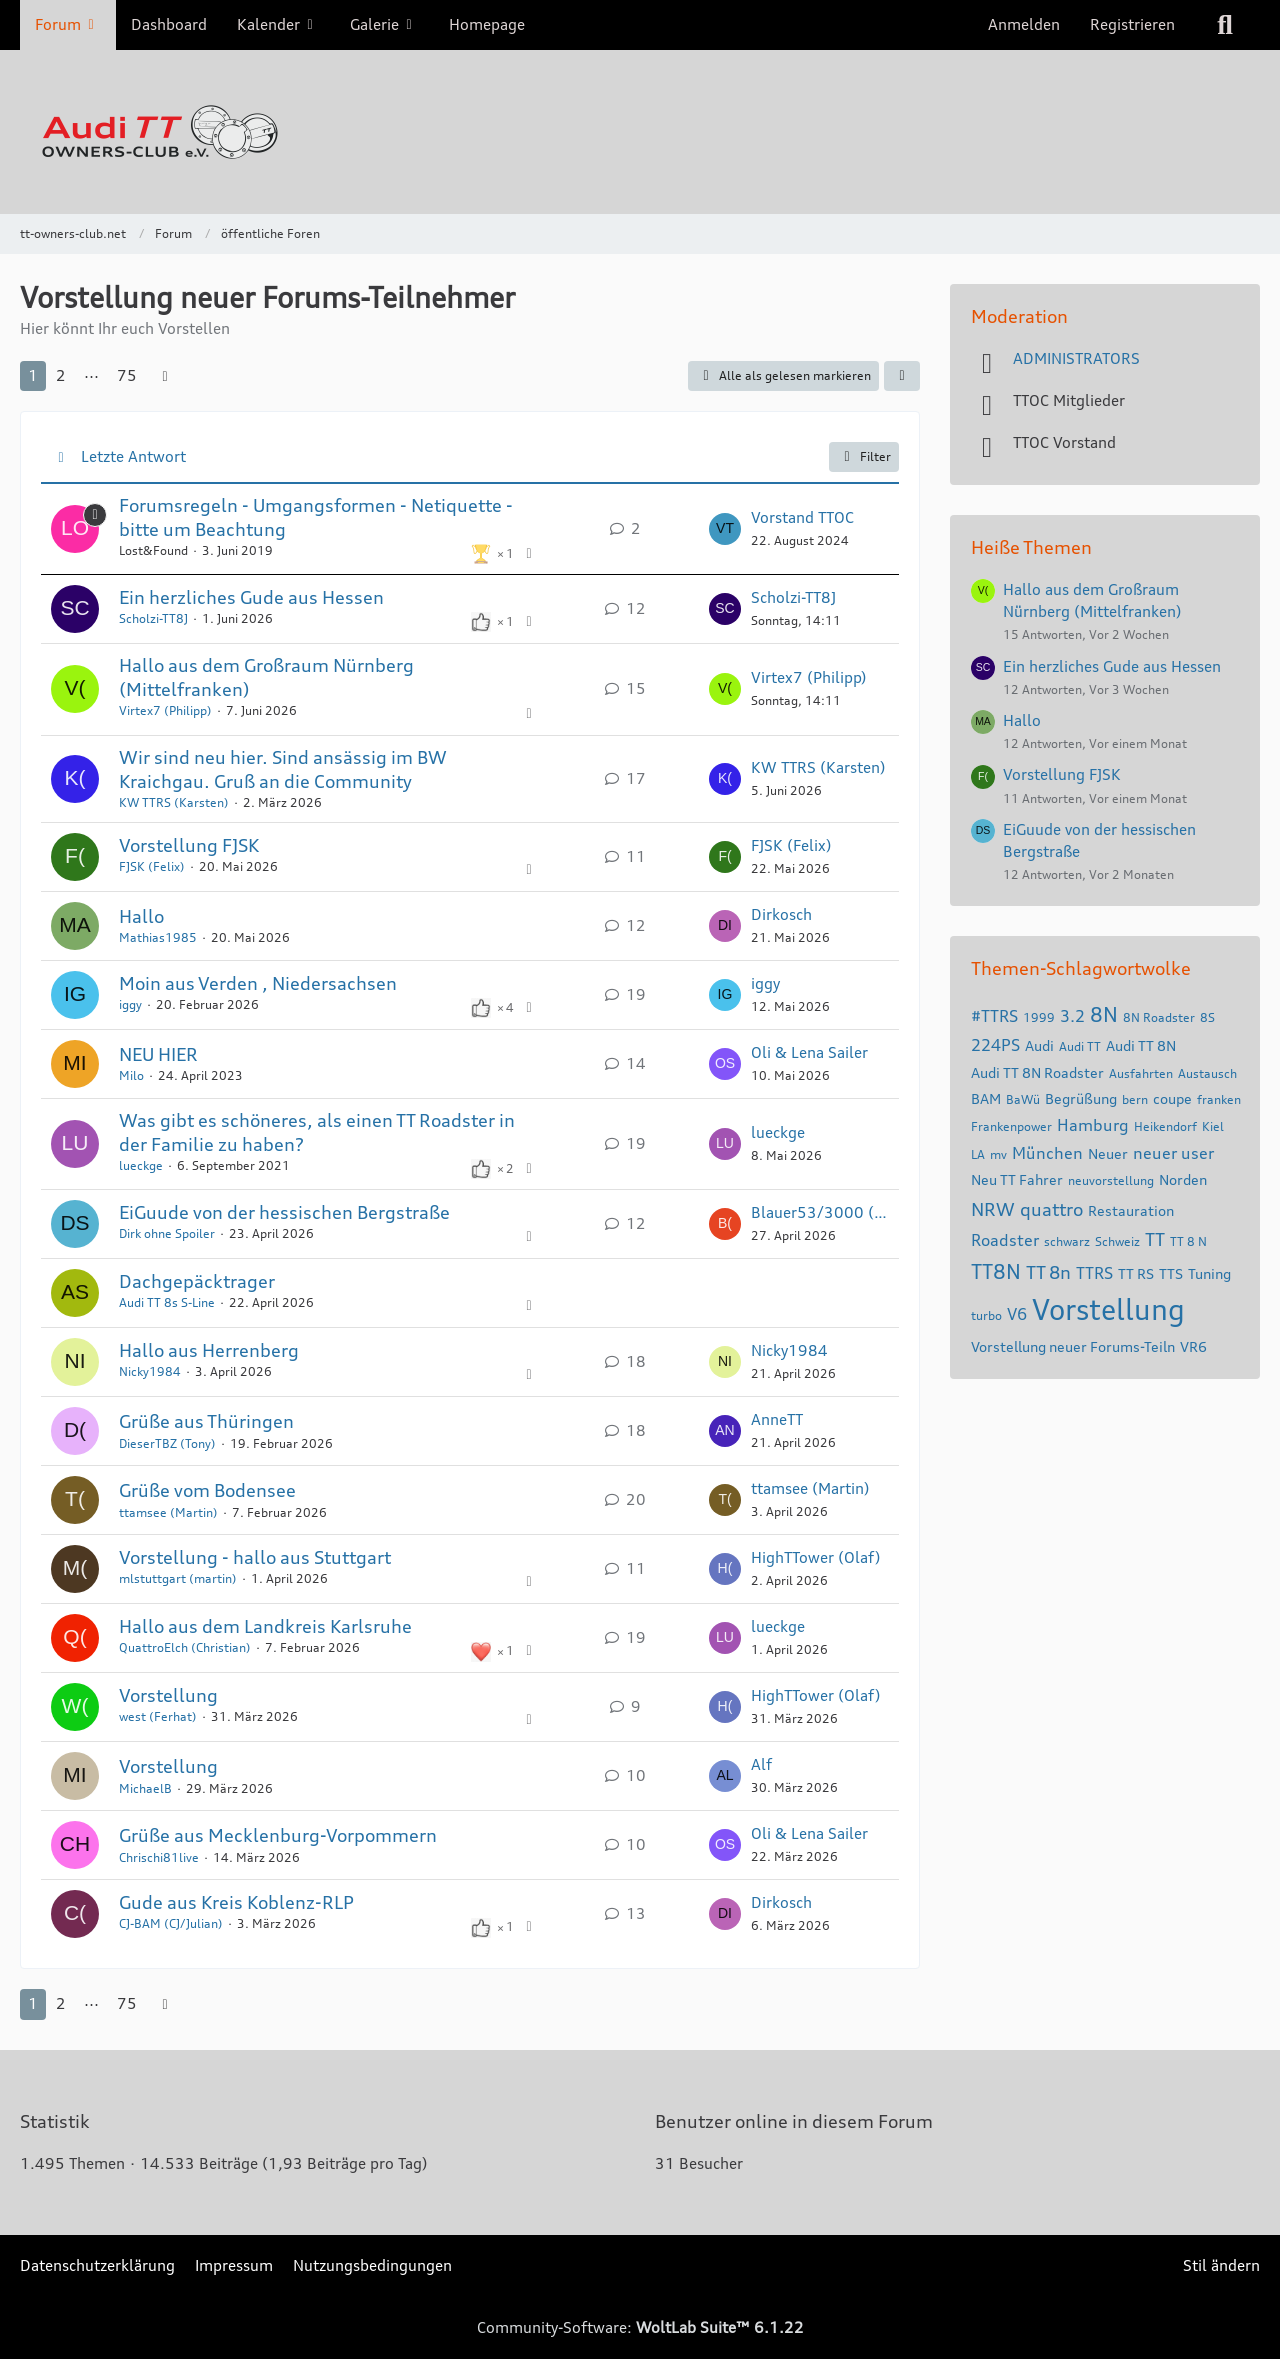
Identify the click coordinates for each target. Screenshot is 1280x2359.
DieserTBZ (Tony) (167, 1443)
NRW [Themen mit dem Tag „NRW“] (993, 1209)
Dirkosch (781, 914)
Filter (864, 457)
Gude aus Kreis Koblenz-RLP (236, 1902)
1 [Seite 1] (33, 375)
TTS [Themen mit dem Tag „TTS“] (1171, 1273)
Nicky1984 (150, 1371)
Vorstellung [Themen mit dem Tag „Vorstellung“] (1108, 1310)
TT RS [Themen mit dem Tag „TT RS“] (1136, 1273)
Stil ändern (1221, 2265)
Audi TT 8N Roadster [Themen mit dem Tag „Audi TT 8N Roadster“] (1037, 1072)
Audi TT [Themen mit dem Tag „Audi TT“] (1080, 1046)
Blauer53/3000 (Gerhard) (820, 1212)
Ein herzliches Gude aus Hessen (251, 597)
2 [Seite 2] (61, 375)
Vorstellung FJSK (189, 845)
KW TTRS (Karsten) (174, 802)
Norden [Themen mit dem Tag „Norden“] (1183, 1179)
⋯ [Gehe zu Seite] (91, 375)
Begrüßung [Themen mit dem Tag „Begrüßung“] (1081, 1098)
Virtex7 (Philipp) (165, 710)
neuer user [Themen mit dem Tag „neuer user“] (1173, 1153)
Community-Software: (640, 2327)
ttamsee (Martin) (168, 1512)
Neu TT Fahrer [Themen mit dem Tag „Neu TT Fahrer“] (1017, 1179)
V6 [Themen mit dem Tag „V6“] (1017, 1314)
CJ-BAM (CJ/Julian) (171, 1923)
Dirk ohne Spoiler (167, 1233)
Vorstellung (168, 1695)
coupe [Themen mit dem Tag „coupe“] (1172, 1098)
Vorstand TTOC (802, 517)
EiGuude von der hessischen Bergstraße (284, 1212)
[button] (902, 376)
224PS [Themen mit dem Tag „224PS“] (995, 1045)
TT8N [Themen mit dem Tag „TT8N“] (996, 1271)
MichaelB (145, 1788)
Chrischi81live (159, 1857)
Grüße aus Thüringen (206, 1421)
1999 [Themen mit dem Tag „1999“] (1039, 1017)
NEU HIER (158, 1054)
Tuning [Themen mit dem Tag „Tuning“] (1209, 1273)
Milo (131, 1075)
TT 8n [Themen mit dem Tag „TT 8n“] (1048, 1272)
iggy (130, 1004)
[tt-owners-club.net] (640, 132)
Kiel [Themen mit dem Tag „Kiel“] (1213, 1126)
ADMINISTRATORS (1076, 358)
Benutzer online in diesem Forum (794, 2121)
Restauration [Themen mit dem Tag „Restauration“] (1131, 1210)
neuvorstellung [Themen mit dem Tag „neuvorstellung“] (1111, 1180)
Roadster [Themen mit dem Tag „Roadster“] (1005, 1240)
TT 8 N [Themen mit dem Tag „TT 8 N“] (1188, 1241)
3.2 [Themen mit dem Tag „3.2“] (1072, 1016)
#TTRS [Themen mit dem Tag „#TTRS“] (994, 1016)
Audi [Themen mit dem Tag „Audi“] (1039, 1045)
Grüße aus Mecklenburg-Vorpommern (278, 1835)
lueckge (141, 1165)
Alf (761, 1764)
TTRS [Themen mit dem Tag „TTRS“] (1094, 1273)
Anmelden (1024, 24)
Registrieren (1132, 24)
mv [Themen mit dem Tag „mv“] (998, 1154)
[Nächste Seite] (165, 376)
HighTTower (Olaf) (816, 1557)
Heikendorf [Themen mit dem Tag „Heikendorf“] (1165, 1126)
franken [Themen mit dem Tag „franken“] (1219, 1099)
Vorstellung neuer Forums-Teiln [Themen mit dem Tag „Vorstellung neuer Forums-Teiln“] (1073, 1346)
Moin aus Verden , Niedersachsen (258, 983)
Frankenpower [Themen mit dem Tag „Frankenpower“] (1011, 1126)
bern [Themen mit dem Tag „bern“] (1135, 1099)
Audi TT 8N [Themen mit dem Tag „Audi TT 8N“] (1141, 1045)
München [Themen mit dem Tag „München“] (1047, 1153)
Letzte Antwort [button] (133, 456)
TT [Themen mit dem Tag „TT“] (1155, 1239)
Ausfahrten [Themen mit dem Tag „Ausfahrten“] (1141, 1073)
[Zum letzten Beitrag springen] (725, 529)
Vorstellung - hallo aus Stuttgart (255, 1557)
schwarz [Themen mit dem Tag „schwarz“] (1067, 1241)
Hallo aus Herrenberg (209, 1350)
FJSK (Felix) (152, 866)
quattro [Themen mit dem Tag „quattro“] (1051, 1209)
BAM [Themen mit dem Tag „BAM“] (986, 1098)
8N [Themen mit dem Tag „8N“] (1104, 1014)
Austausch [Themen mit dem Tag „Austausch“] (1207, 1073)
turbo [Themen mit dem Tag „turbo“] (986, 1315)
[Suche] (1225, 25)
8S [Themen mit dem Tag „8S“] (1207, 1017)
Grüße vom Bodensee (207, 1490)
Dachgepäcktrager (197, 1281)
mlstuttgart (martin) (178, 1578)
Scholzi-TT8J (153, 618)
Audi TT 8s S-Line (167, 1302)
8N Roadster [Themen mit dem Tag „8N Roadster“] (1159, 1017)
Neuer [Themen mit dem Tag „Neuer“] (1108, 1153)
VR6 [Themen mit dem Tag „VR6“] (1193, 1346)
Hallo (141, 916)
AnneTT (777, 1419)
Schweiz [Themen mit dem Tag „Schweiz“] (1117, 1241)
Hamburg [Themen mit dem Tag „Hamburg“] (1093, 1125)
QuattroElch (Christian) (185, 1647)
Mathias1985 (158, 937)
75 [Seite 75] (127, 375)
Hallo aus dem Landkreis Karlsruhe (265, 1626)
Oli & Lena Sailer (809, 1052)
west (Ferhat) (158, 1716)
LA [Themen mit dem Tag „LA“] (978, 1154)
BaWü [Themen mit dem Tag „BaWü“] (1023, 1099)
